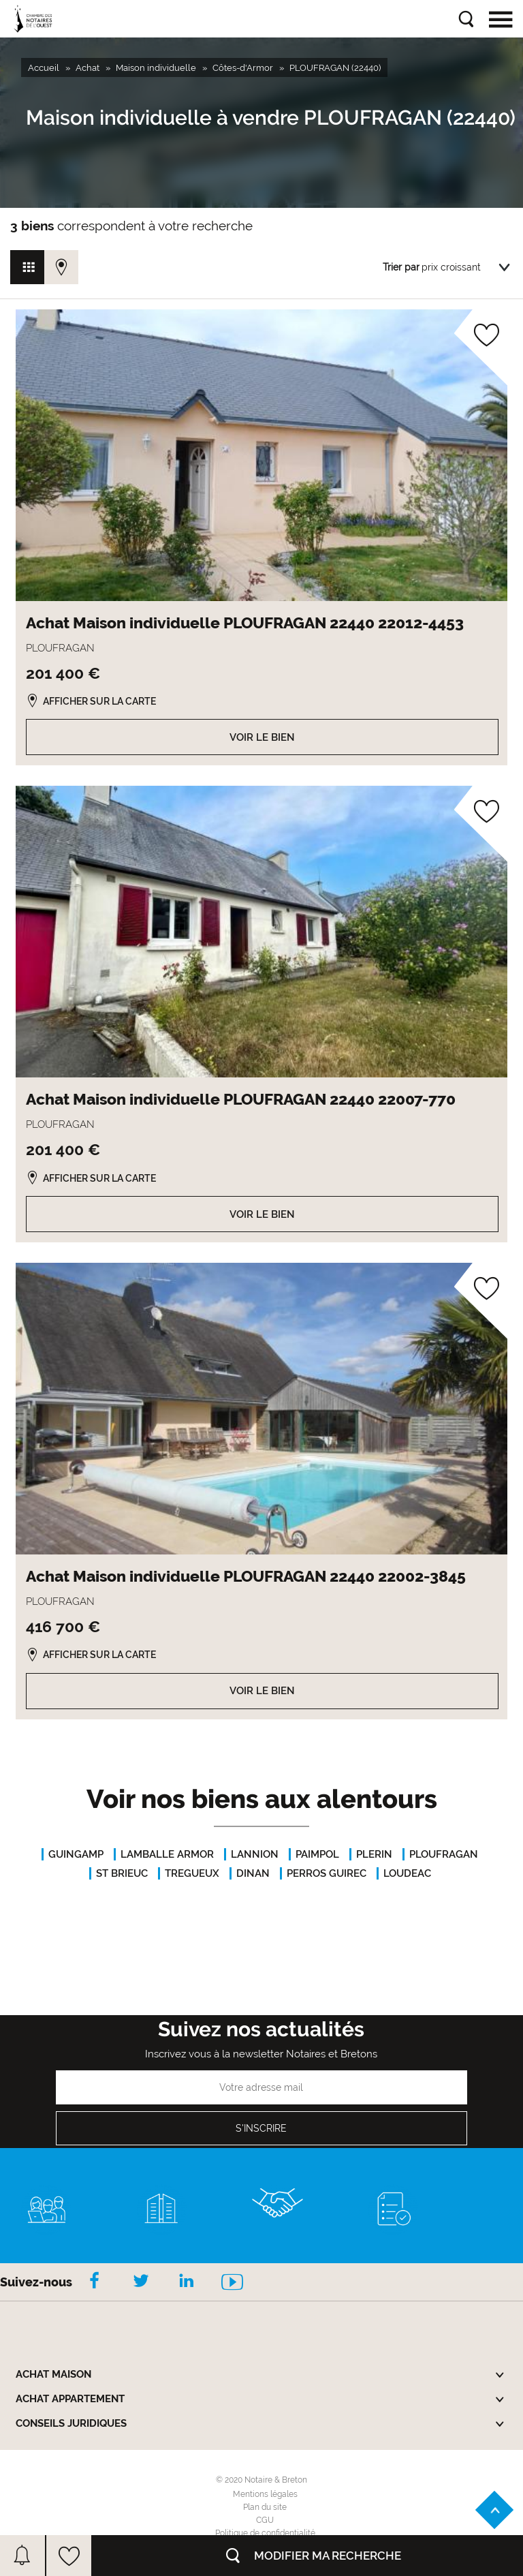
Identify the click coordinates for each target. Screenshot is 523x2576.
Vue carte (61, 267)
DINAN (253, 1873)
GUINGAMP (76, 1854)
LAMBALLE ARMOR (167, 1854)
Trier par (401, 267)
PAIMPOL (317, 1854)
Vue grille (27, 267)
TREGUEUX (192, 1873)
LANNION (255, 1854)
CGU (265, 2520)
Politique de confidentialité (265, 2533)
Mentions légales (265, 2494)
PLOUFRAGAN (443, 1854)
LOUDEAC (407, 1873)
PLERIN (374, 1854)
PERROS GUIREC (326, 1873)
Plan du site (265, 2507)
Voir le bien (262, 737)
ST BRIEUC (122, 1873)
